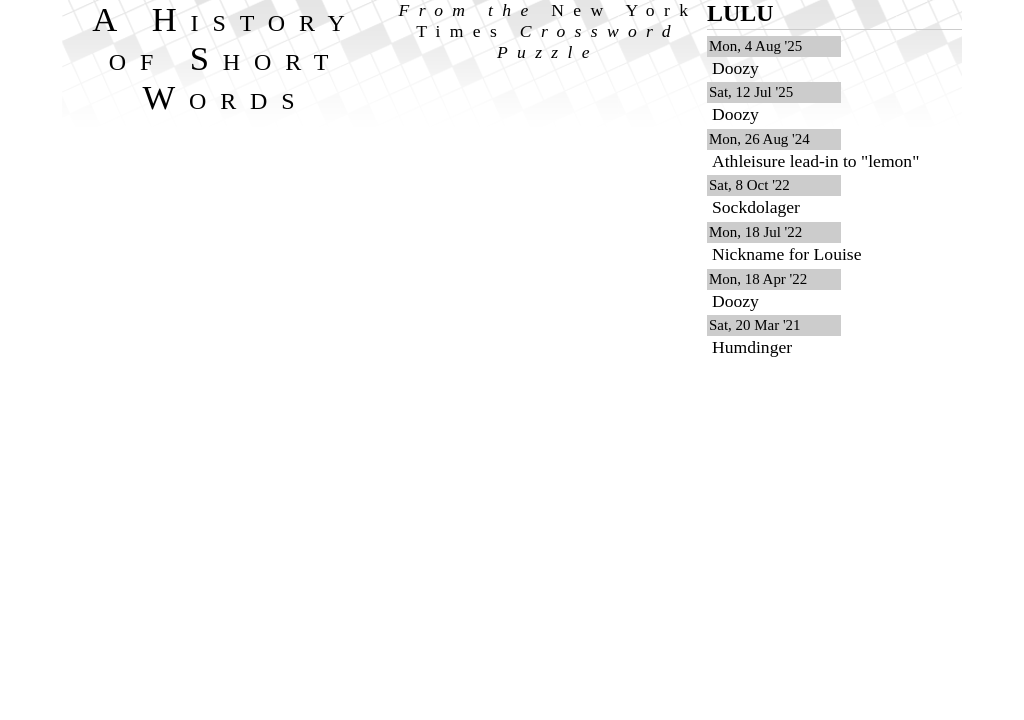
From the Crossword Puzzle (548, 31)
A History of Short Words (225, 58)
